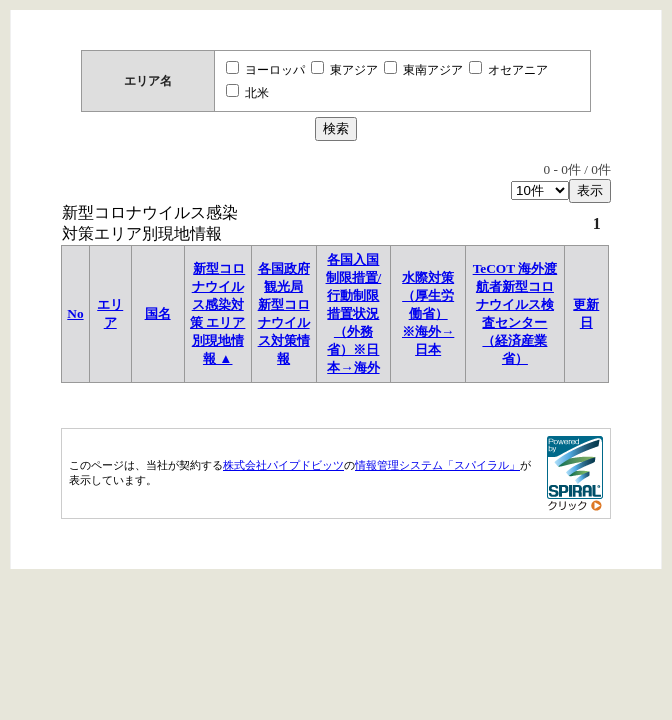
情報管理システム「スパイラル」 (437, 465)
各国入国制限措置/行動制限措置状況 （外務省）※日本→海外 (354, 313)
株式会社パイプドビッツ (283, 465)
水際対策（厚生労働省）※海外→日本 (428, 313)
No (75, 313)
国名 (158, 313)
